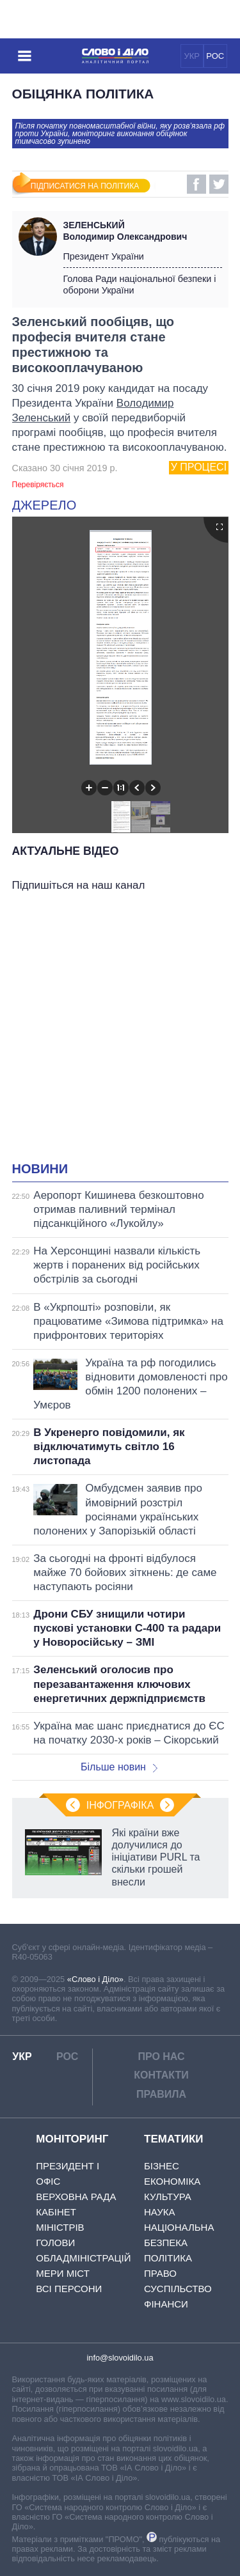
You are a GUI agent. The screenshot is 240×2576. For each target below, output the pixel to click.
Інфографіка (120, 1805)
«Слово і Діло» (95, 1979)
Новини (40, 1169)
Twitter (218, 184)
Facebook (196, 184)
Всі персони (69, 2288)
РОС (215, 56)
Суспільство (178, 2288)
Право (160, 2273)
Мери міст (63, 2273)
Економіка (172, 2181)
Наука (159, 2211)
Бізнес (161, 2165)
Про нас (161, 2056)
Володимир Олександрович (142, 231)
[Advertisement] (120, 1030)
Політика (168, 2257)
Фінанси (166, 2304)
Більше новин (119, 1766)
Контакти (161, 2075)
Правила (161, 2094)
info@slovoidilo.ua (119, 2357)
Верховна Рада (76, 2196)
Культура (167, 2196)
